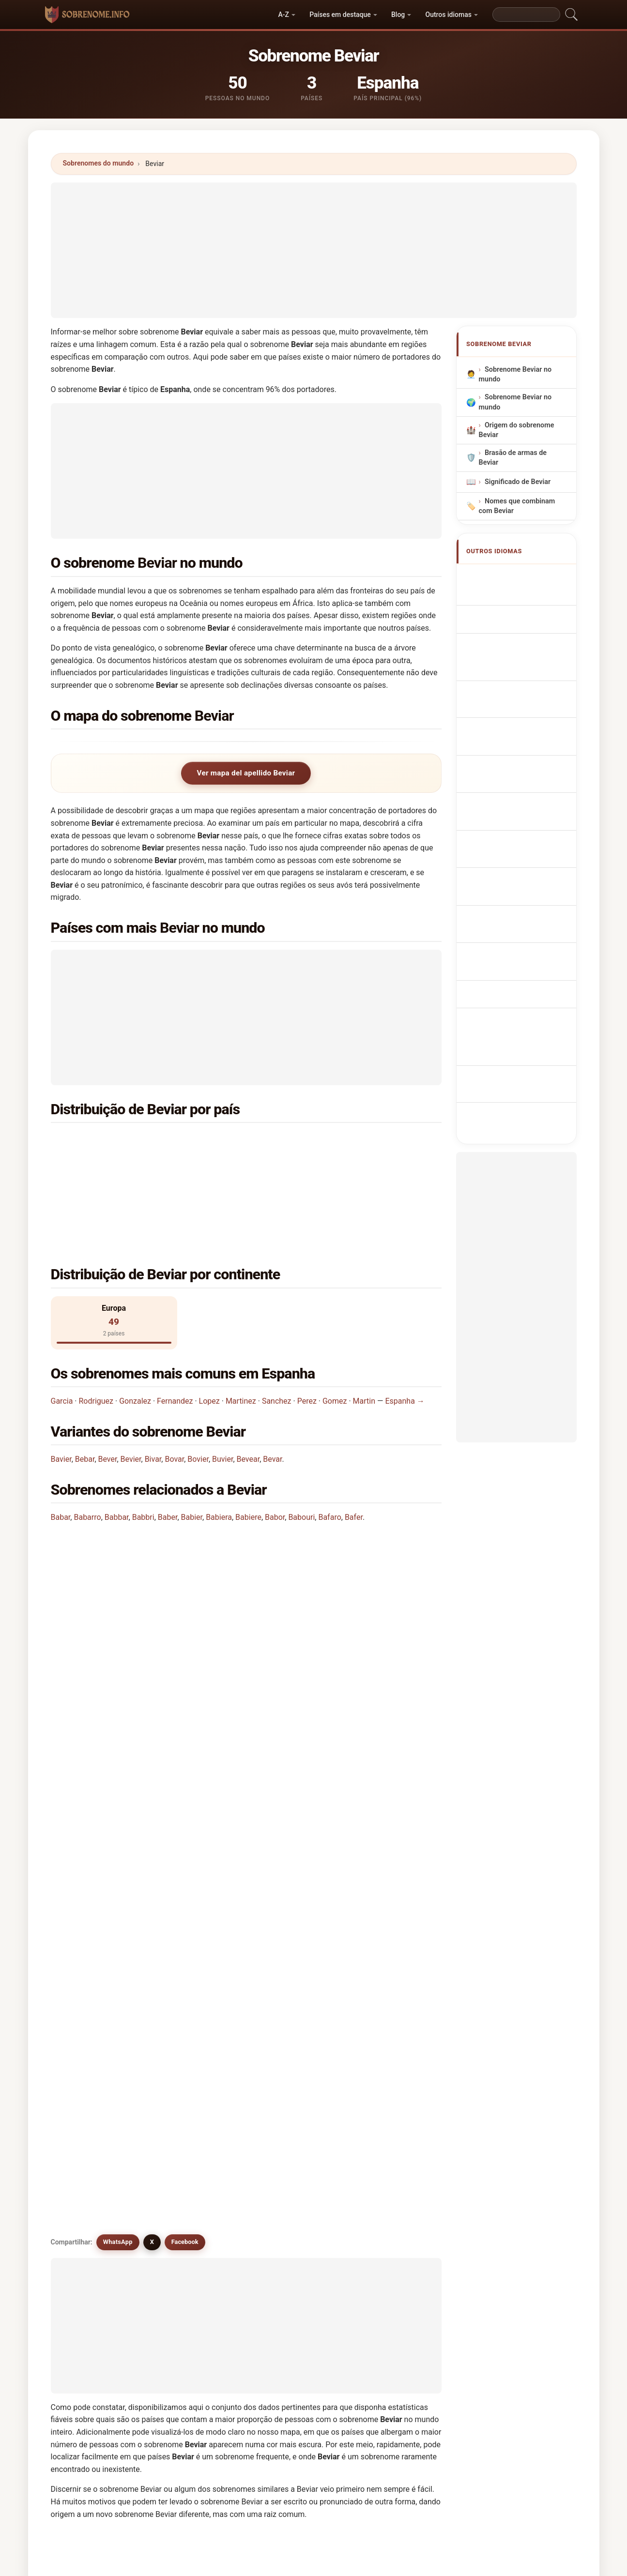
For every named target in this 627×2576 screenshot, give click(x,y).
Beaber (286, 2173)
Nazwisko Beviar (516, 689)
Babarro (87, 1444)
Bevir (283, 2008)
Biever (385, 2055)
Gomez (334, 1328)
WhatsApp (118, 1711)
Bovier (198, 1386)
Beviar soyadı (511, 833)
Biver (283, 2079)
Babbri (143, 1444)
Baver (85, 2150)
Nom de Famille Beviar (525, 612)
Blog (398, 14)
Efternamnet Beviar (520, 815)
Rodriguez (95, 1328)
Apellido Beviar (513, 577)
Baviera (287, 2150)
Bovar (174, 1386)
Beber (85, 2220)
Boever (187, 2103)
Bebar (85, 1386)
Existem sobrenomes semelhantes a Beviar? (137, 1677)
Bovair (186, 2150)
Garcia (62, 1328)
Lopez (209, 1328)
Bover (384, 2173)
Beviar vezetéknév (518, 779)
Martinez (241, 1328)
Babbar (117, 1444)
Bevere (87, 2126)
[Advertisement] (314, 250)
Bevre (85, 2197)
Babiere (248, 1444)
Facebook (185, 1711)
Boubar (386, 2103)
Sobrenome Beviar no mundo (514, 375)
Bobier (86, 2103)
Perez (307, 1328)
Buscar (398, 2305)
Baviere (387, 2150)
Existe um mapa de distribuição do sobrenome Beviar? (155, 1645)
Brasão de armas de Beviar (512, 458)
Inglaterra (313, 1141)
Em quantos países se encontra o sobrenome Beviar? (153, 1579)
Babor (275, 1444)
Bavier (61, 1386)
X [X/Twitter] (152, 1711)
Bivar (153, 1386)
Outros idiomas (448, 14)
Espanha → (404, 1328)
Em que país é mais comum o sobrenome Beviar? (146, 1518)
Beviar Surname (515, 595)
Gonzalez (135, 1328)
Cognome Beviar (516, 648)
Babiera (219, 1444)
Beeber (187, 2220)
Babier (192, 1444)
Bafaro (329, 1444)
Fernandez (175, 1328)
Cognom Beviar (514, 669)
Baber (168, 1444)
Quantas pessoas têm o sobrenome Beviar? (136, 1612)
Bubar (185, 2197)
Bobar (384, 2079)
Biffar (185, 2079)
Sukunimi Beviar (515, 761)
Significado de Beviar (517, 482)
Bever (107, 1386)
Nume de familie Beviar (526, 797)
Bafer (354, 1444)
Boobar (287, 2103)
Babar (61, 1444)
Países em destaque (340, 14)
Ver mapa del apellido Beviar (246, 773)
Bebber (386, 2197)
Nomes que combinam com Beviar (516, 506)
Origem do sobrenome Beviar (516, 430)
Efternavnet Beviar (519, 743)
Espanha (112, 1141)
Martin (364, 1328)
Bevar (272, 1386)
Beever (286, 2220)
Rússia (109, 1165)
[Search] (526, 14)
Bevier (131, 1386)
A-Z (283, 14)
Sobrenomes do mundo (98, 163)
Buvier (222, 1386)
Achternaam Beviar (520, 707)
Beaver (286, 2197)
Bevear (248, 1386)
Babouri (301, 1444)
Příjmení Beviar (514, 725)
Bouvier (287, 2126)
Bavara (187, 2126)
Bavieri (87, 2173)
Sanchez (276, 1328)
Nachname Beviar (518, 630)
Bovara (187, 2173)
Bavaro (386, 2126)
